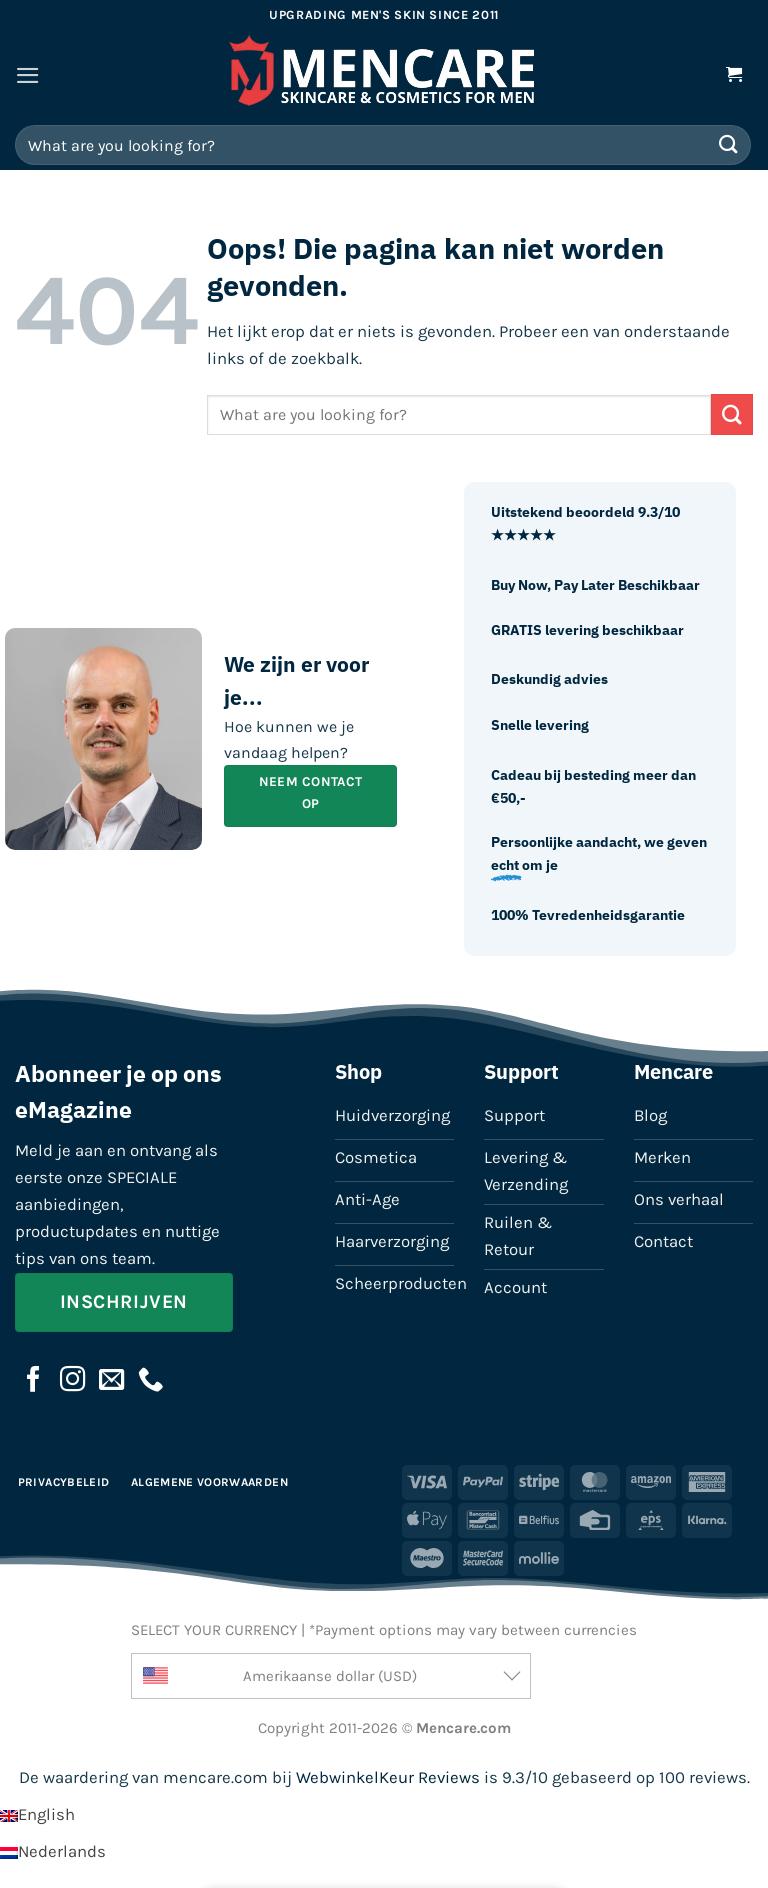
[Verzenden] (729, 144)
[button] (28, 75)
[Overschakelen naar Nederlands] (53, 1851)
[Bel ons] (151, 1381)
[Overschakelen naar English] (37, 1814)
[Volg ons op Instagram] (73, 1381)
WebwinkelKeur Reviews (388, 1777)
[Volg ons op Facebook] (34, 1381)
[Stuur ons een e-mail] (112, 1381)
